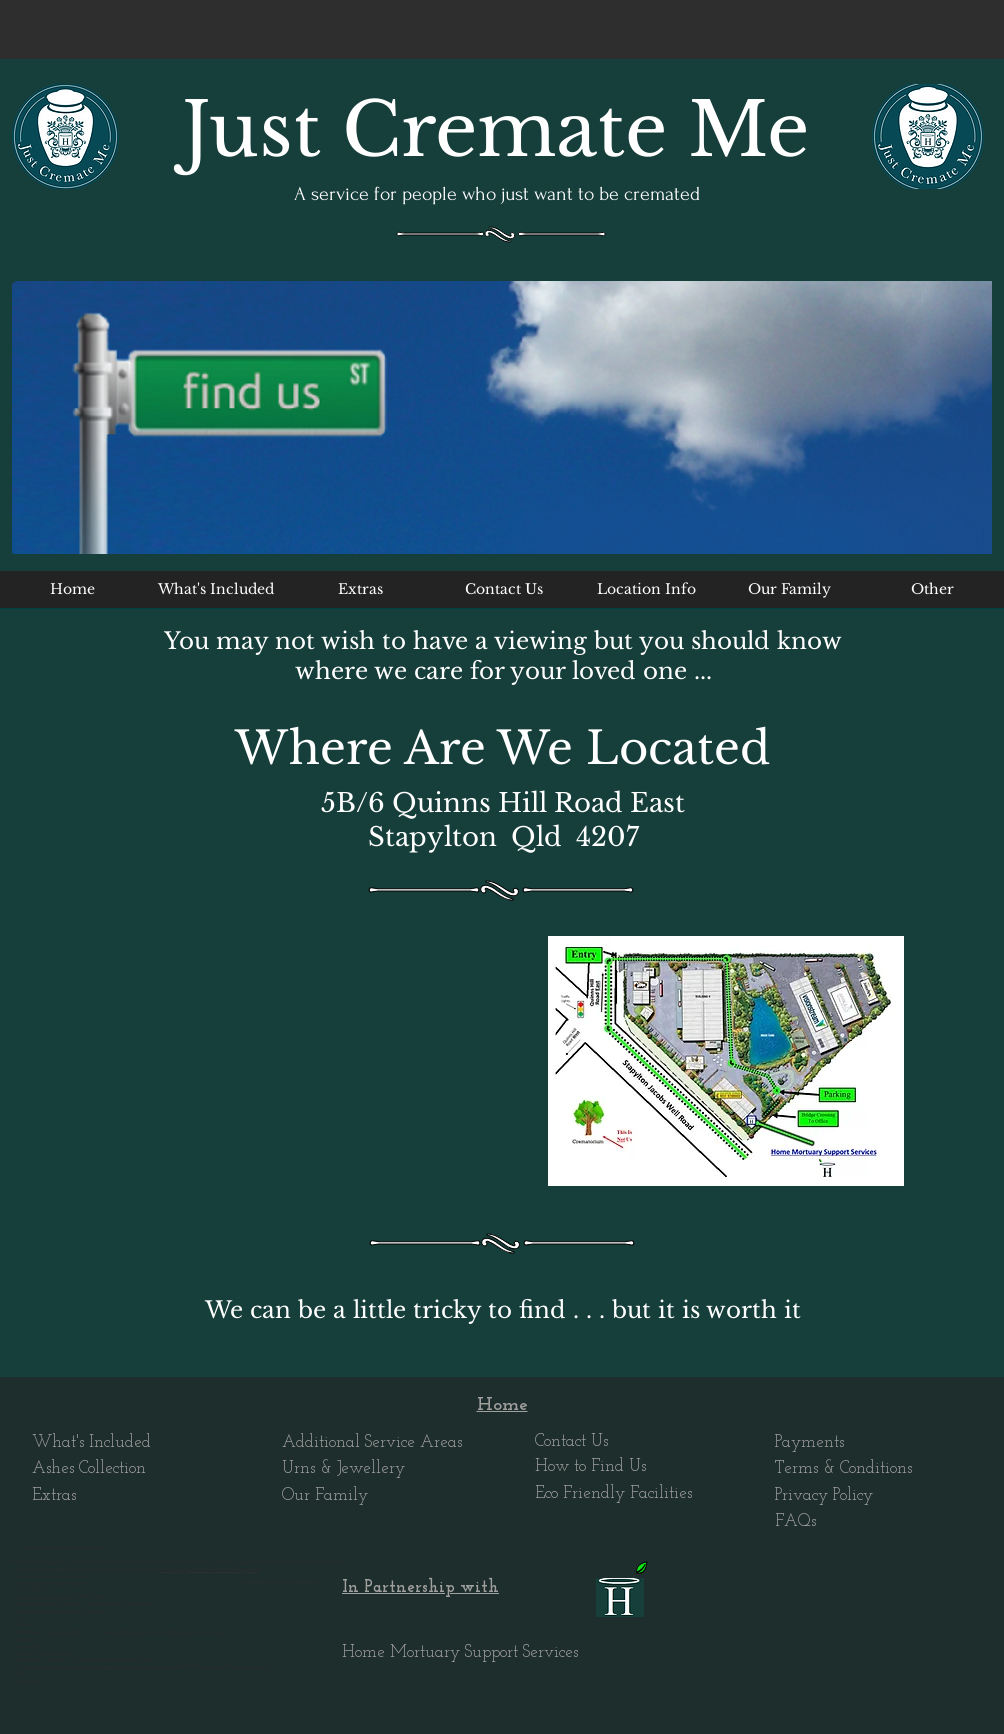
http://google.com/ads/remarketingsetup (210, 1569)
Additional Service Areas (372, 1442)
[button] (646, 596)
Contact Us (571, 1441)
